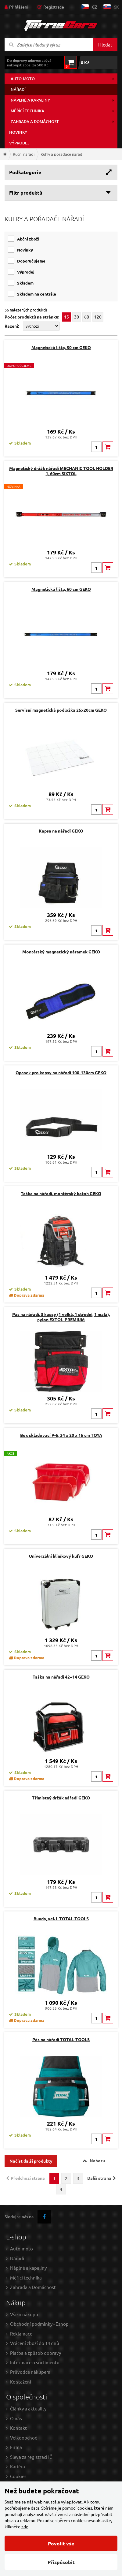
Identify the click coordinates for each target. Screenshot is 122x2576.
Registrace (53, 6)
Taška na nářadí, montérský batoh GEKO (61, 1193)
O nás (16, 2418)
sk (116, 6)
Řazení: (12, 326)
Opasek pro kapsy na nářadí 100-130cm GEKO (61, 1072)
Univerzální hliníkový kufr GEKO (61, 1556)
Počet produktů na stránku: (32, 316)
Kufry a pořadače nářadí (62, 154)
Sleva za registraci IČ (31, 2457)
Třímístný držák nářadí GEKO (61, 1797)
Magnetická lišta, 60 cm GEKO (61, 589)
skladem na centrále (36, 293)
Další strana (99, 2178)
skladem (25, 282)
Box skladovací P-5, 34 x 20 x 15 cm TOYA (61, 1435)
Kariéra (17, 2466)
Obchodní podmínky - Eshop (39, 2324)
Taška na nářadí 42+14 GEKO (61, 1676)
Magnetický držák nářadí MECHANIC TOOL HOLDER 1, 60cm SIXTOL (61, 470)
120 (98, 316)
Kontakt (18, 2428)
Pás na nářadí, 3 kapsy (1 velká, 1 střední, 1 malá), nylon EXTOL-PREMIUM (61, 1316)
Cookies (18, 2476)
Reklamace (21, 2333)
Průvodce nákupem (30, 2372)
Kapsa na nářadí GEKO (61, 830)
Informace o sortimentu (34, 2362)
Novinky (18, 132)
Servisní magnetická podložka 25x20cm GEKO (61, 710)
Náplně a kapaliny (30, 100)
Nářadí (18, 89)
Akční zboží (28, 238)
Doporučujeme (31, 260)
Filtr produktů (25, 192)
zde (24, 2526)
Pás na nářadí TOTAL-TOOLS (61, 2039)
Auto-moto (23, 78)
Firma (16, 2447)
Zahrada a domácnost (35, 121)
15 (66, 316)
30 (76, 316)
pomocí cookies (77, 2508)
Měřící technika (27, 111)
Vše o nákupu (24, 2314)
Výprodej (19, 143)
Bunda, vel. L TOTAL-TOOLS (61, 1918)
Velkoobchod (24, 2437)
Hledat (105, 44)
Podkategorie (25, 172)
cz (94, 6)
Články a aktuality (28, 2408)
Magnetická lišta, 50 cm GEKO (61, 347)
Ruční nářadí (23, 154)
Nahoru (97, 2160)
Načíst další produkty (30, 2161)
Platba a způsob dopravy (35, 2353)
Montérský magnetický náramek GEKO (61, 951)
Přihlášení (18, 6)
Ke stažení (20, 2381)
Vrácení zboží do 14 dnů (34, 2343)
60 (86, 316)
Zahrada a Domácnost (33, 2287)
